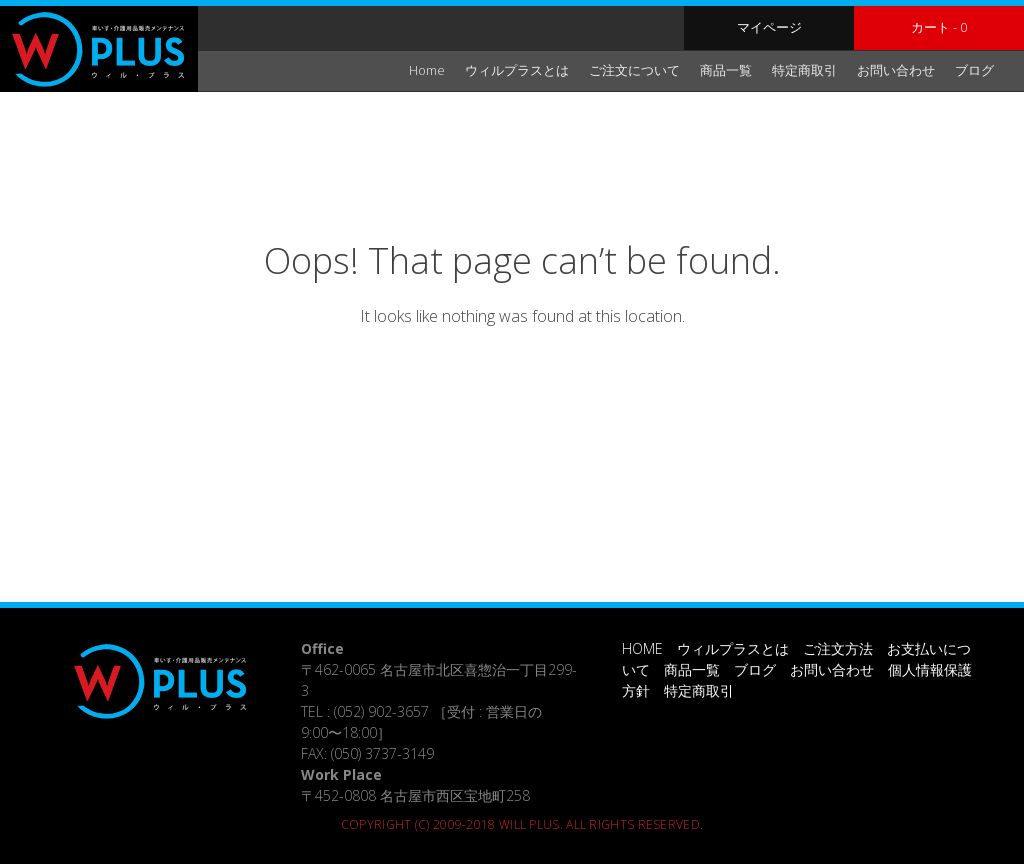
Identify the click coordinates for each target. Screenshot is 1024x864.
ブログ (974, 70)
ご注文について (634, 70)
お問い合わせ (896, 70)
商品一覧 (726, 70)
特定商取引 (804, 70)
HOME (642, 648)
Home (427, 70)
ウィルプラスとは (517, 70)
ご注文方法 (838, 648)
